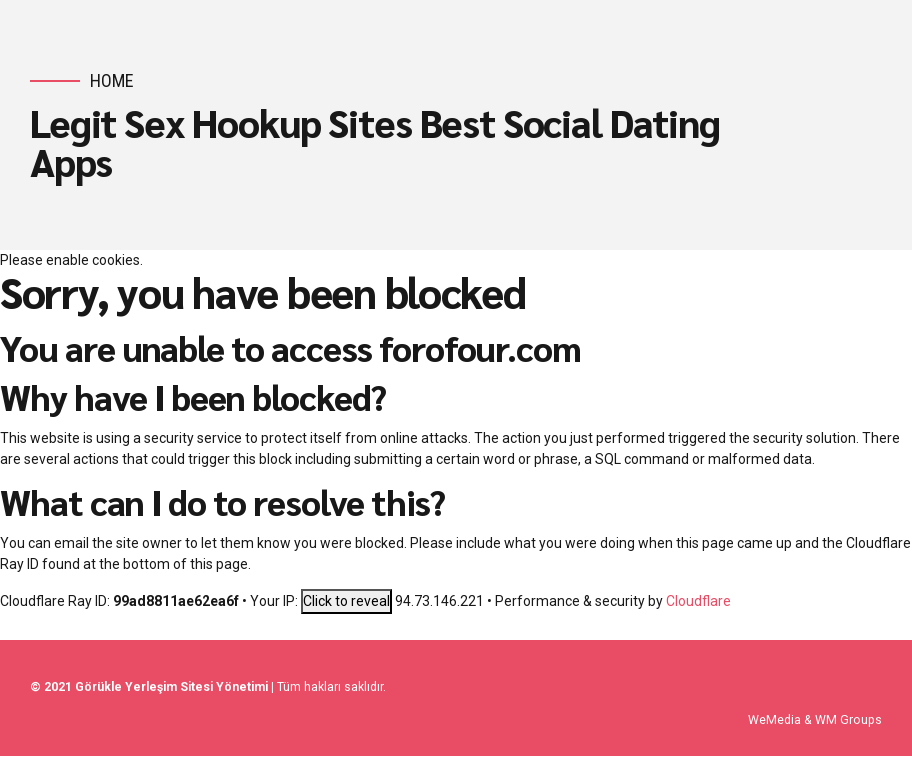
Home (112, 80)
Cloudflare (698, 601)
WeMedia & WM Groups (815, 720)
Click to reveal (346, 601)
